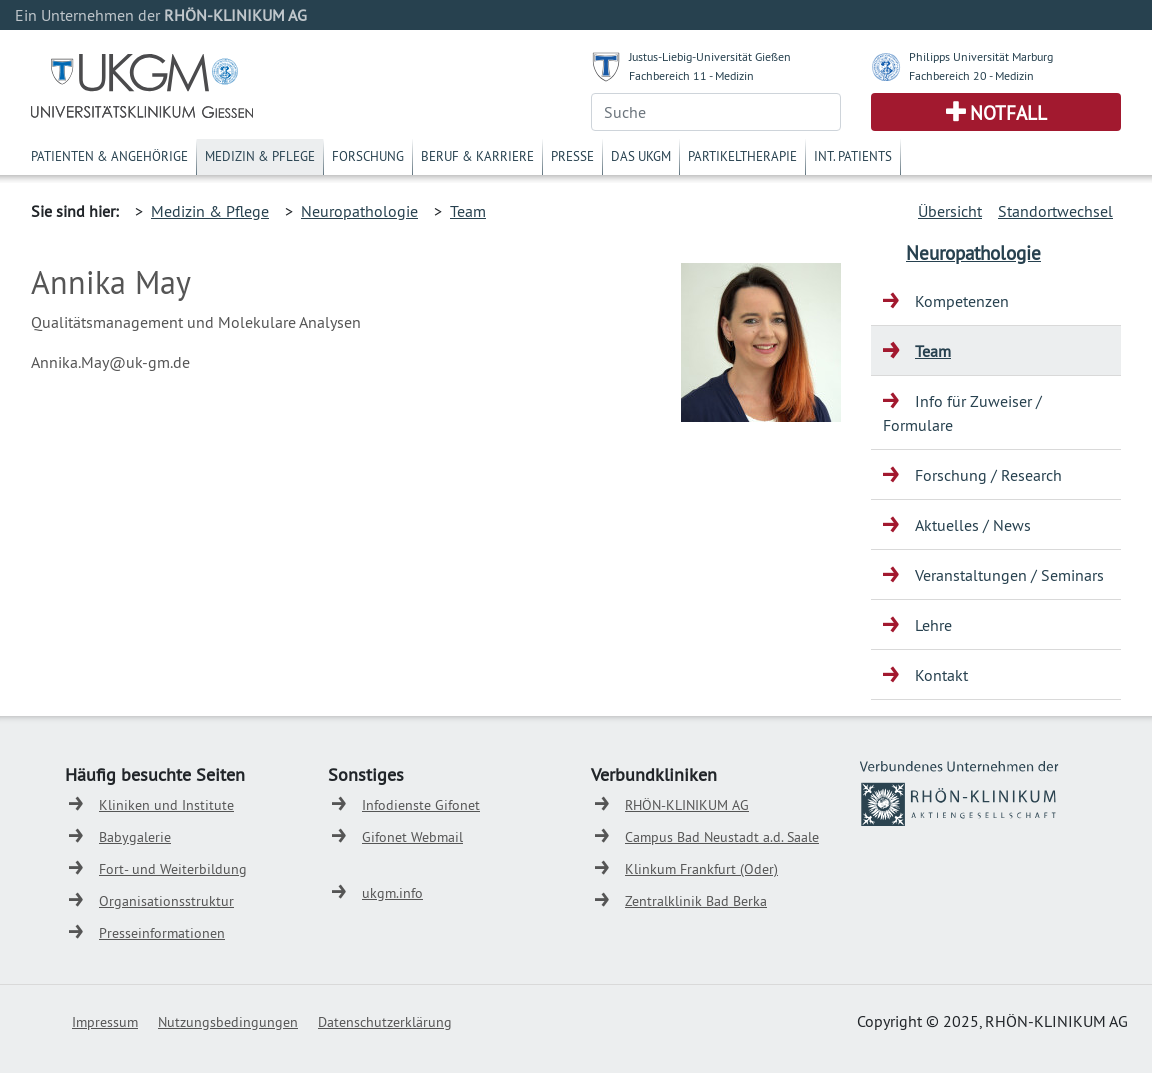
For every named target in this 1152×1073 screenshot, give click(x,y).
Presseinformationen (162, 933)
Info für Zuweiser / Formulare (962, 413)
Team (468, 211)
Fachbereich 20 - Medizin (971, 75)
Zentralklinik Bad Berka (696, 901)
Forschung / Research (988, 475)
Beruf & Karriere (477, 156)
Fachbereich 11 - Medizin (691, 75)
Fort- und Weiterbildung (173, 869)
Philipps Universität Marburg (981, 56)
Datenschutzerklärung (385, 1022)
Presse (572, 156)
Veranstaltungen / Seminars (1009, 575)
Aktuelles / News (973, 525)
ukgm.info (392, 893)
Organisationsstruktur (166, 901)
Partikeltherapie (742, 156)
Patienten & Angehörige (109, 156)
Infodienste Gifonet (421, 805)
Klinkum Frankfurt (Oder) (701, 869)
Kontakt (941, 675)
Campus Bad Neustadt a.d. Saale (722, 837)
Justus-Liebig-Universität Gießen (710, 56)
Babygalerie (135, 837)
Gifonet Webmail (412, 837)
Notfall (1008, 113)
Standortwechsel (1055, 211)
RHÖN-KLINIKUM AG (687, 805)
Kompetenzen (962, 301)
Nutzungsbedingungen (228, 1022)
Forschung (368, 156)
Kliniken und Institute (166, 805)
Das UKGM (641, 156)
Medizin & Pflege (260, 156)
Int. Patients (853, 156)
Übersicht (950, 211)
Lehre (933, 625)
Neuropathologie (359, 211)
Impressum (105, 1022)
